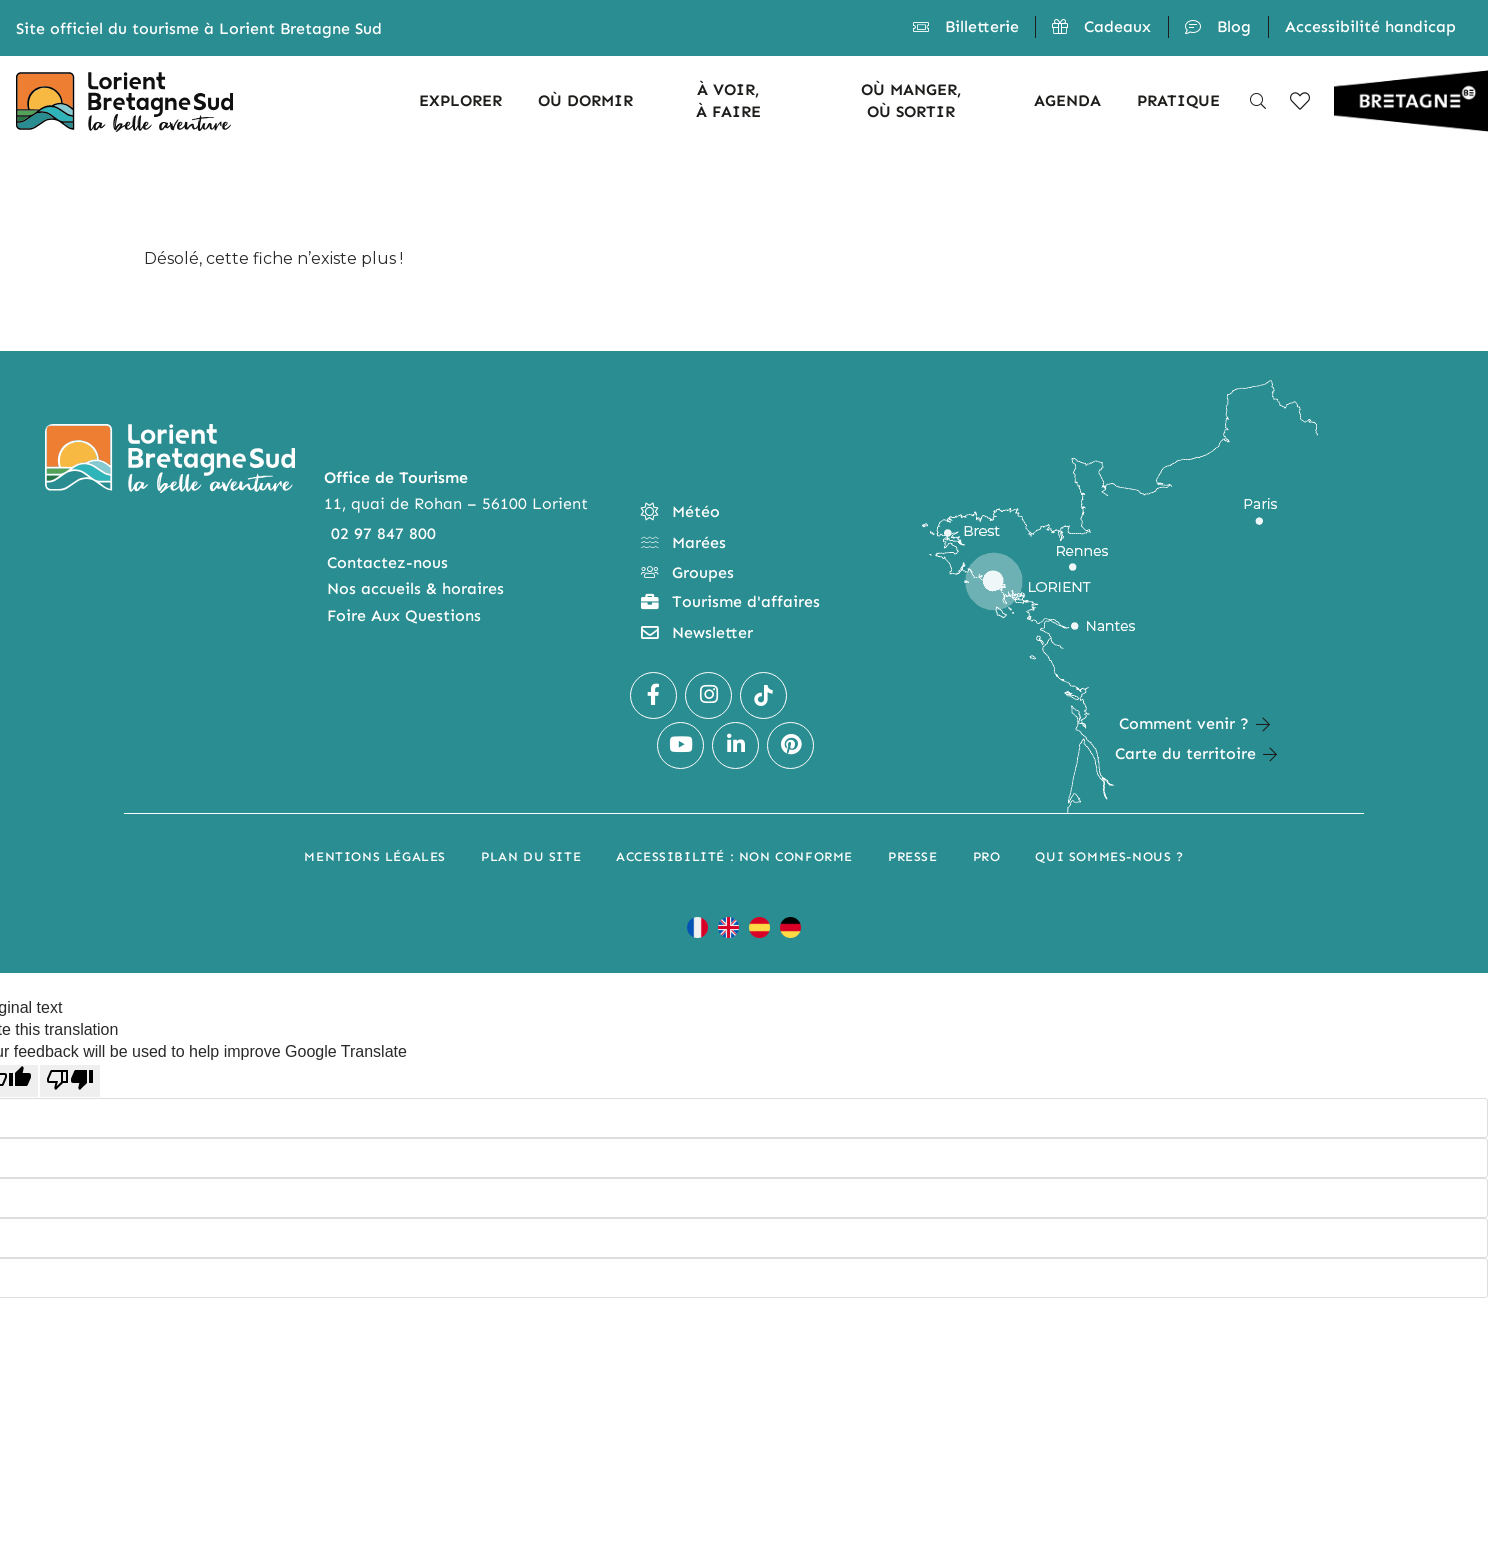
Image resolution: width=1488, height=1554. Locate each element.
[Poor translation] (70, 1081)
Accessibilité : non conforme (734, 856)
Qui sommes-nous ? (1109, 856)
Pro (987, 856)
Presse (913, 856)
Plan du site (531, 856)
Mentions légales (375, 856)
